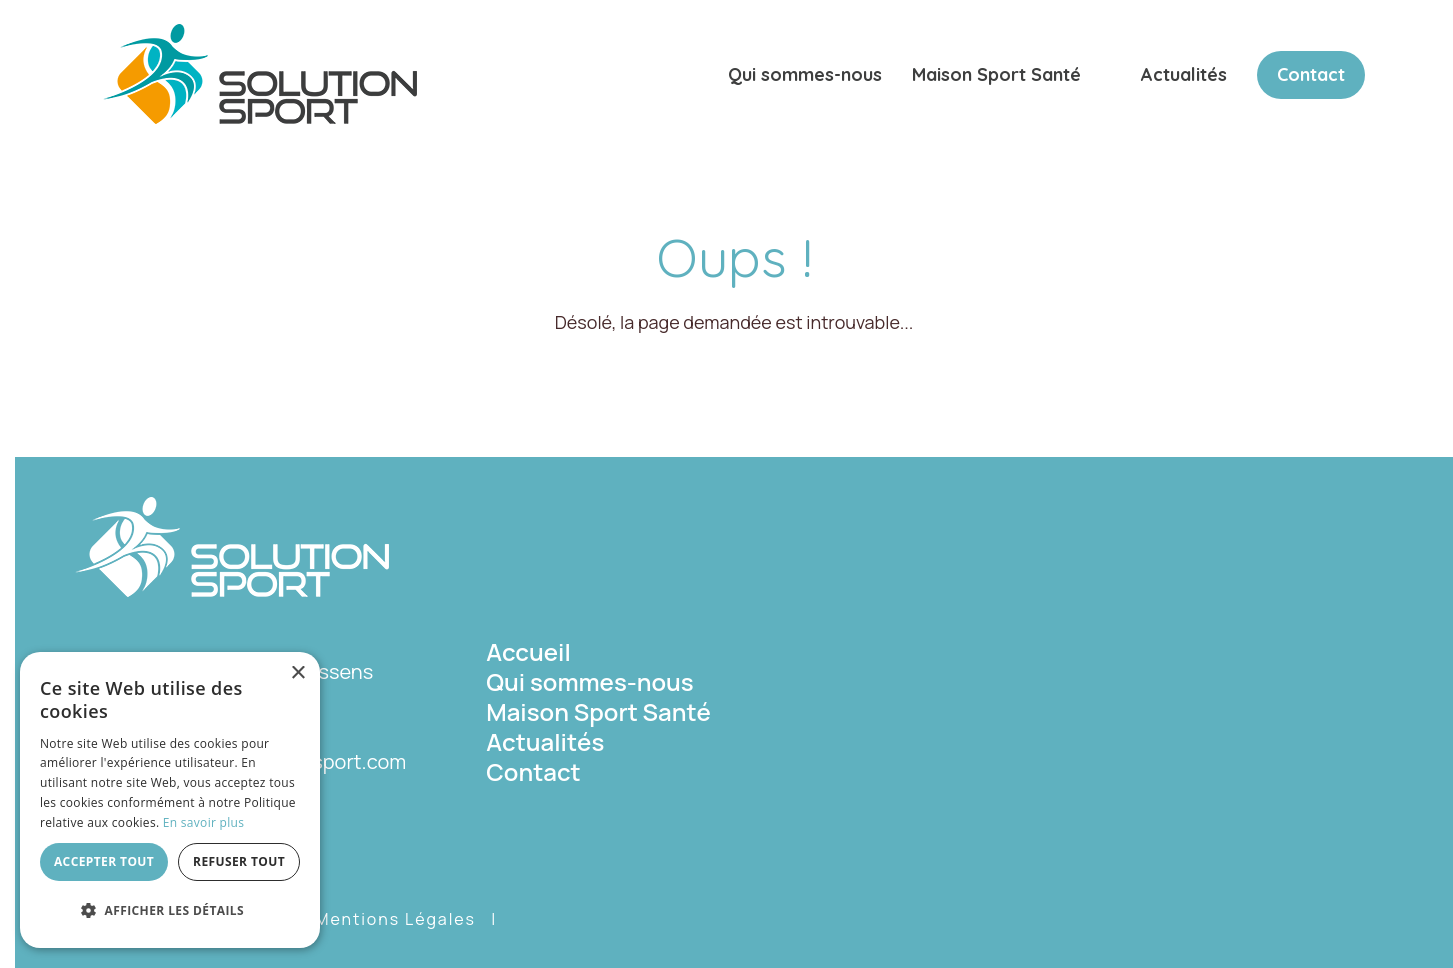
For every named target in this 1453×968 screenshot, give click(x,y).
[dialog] (170, 800)
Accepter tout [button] (104, 861)
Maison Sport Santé (996, 74)
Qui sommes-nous (805, 74)
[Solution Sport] (260, 71)
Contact (1311, 74)
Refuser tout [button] (239, 861)
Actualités (1184, 74)
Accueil (528, 651)
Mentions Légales (395, 919)
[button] (170, 911)
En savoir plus (203, 822)
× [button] (297, 673)
